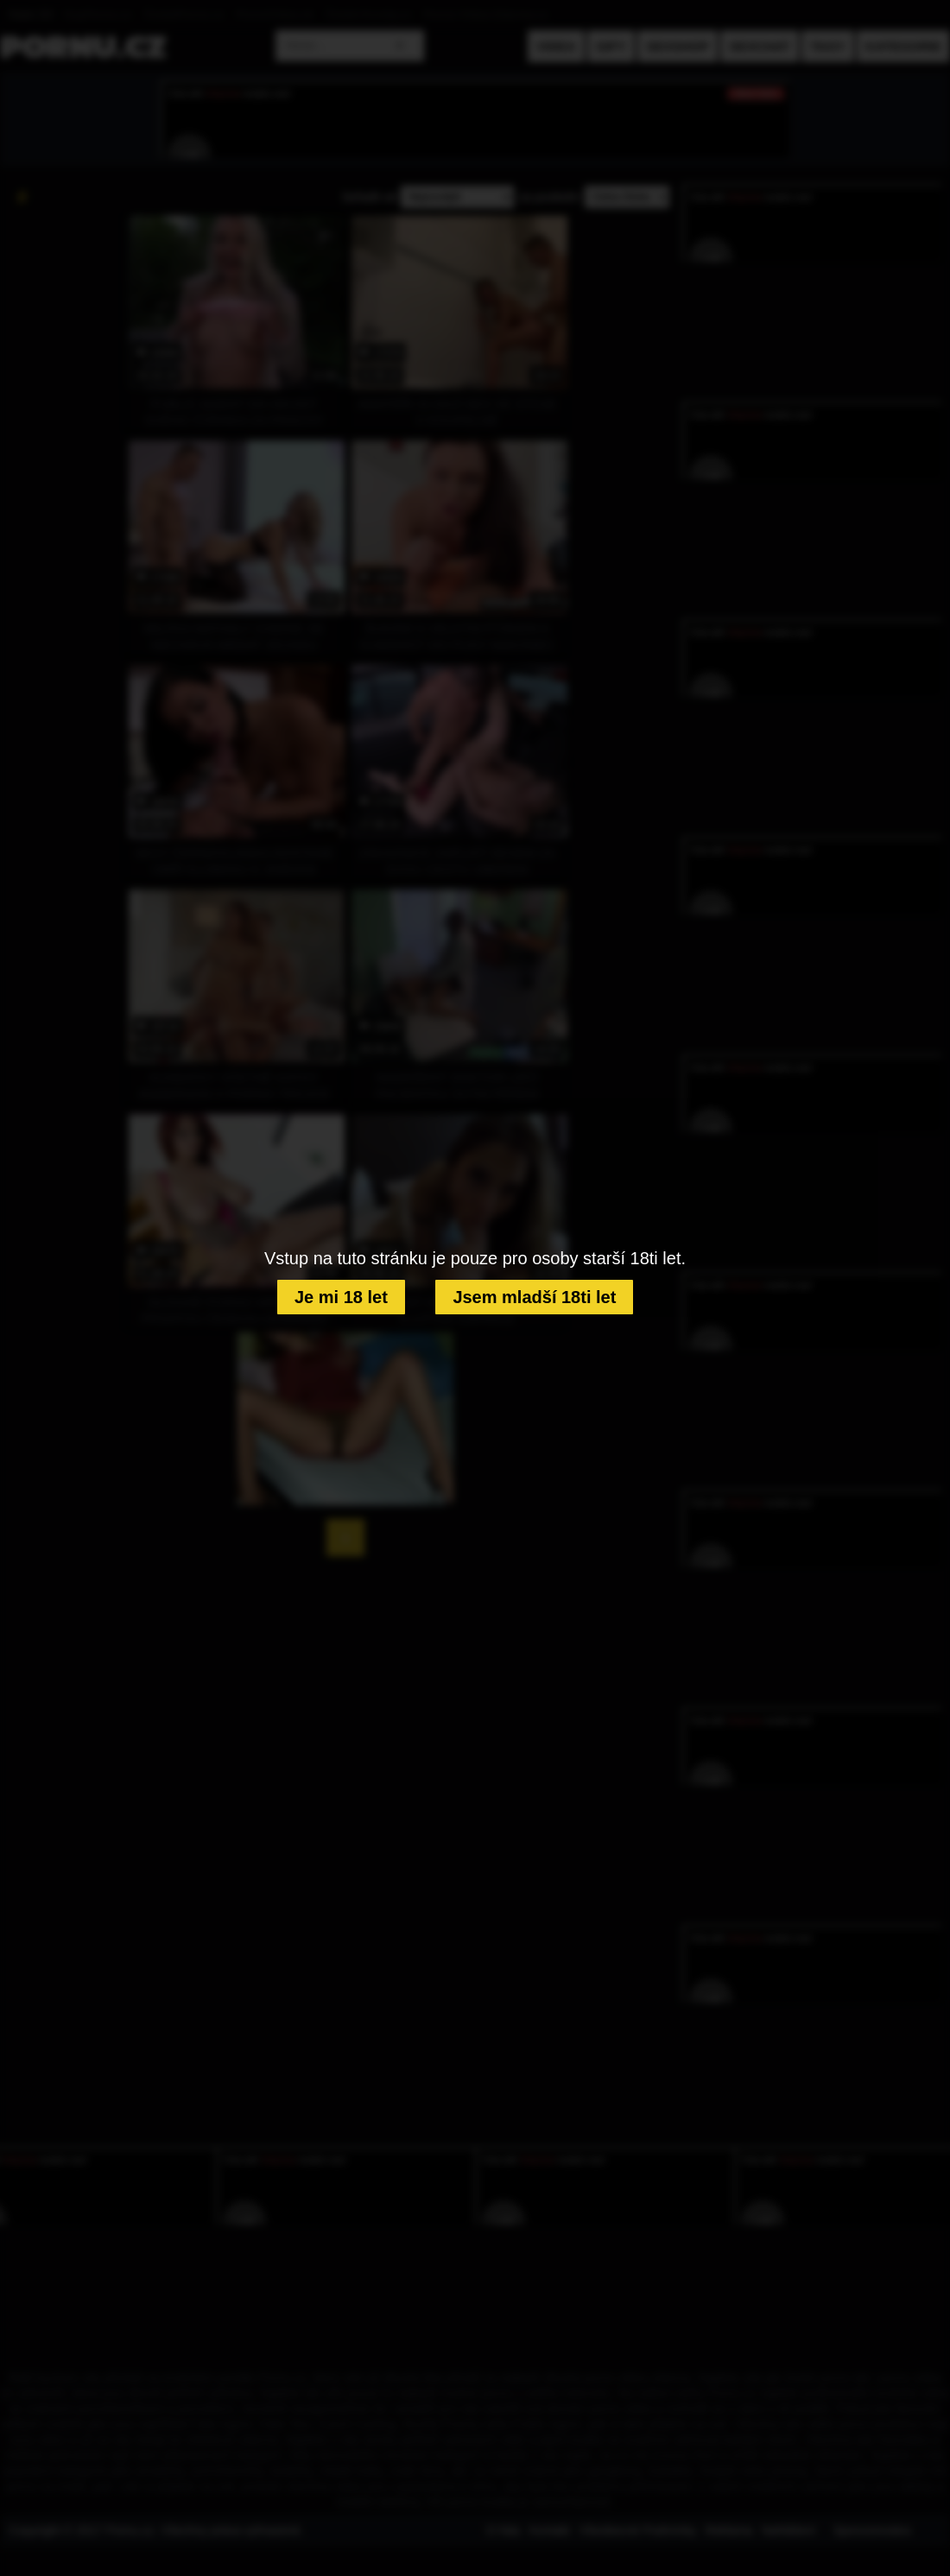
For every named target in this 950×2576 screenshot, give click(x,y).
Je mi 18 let (341, 1297)
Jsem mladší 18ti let (534, 1297)
